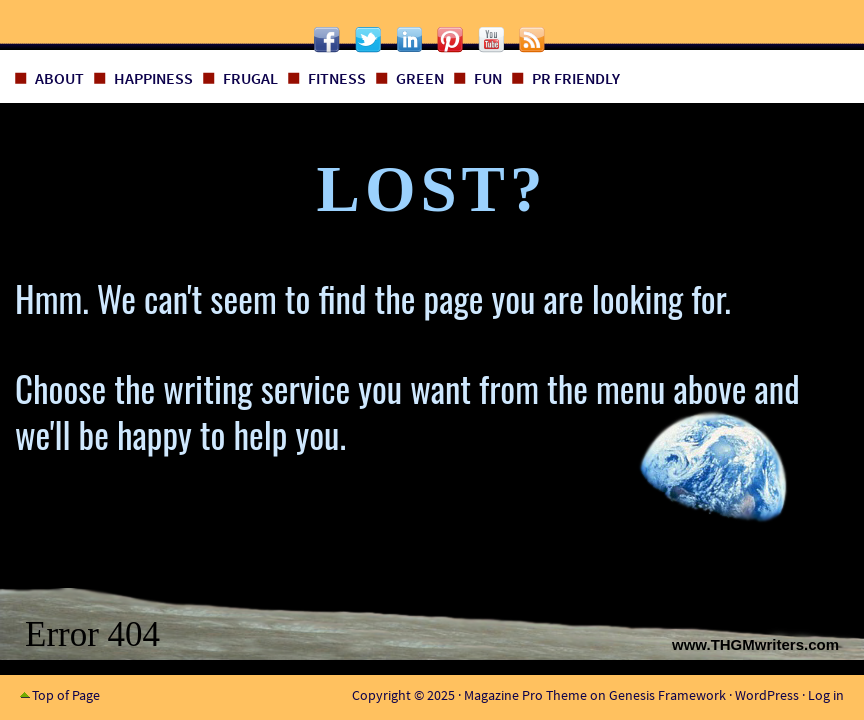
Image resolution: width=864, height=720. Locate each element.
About (59, 78)
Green (420, 78)
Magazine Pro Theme (525, 695)
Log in (826, 695)
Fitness (337, 78)
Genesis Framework (667, 695)
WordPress (767, 695)
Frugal (250, 78)
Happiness (153, 78)
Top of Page (66, 695)
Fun (488, 78)
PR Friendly (576, 78)
